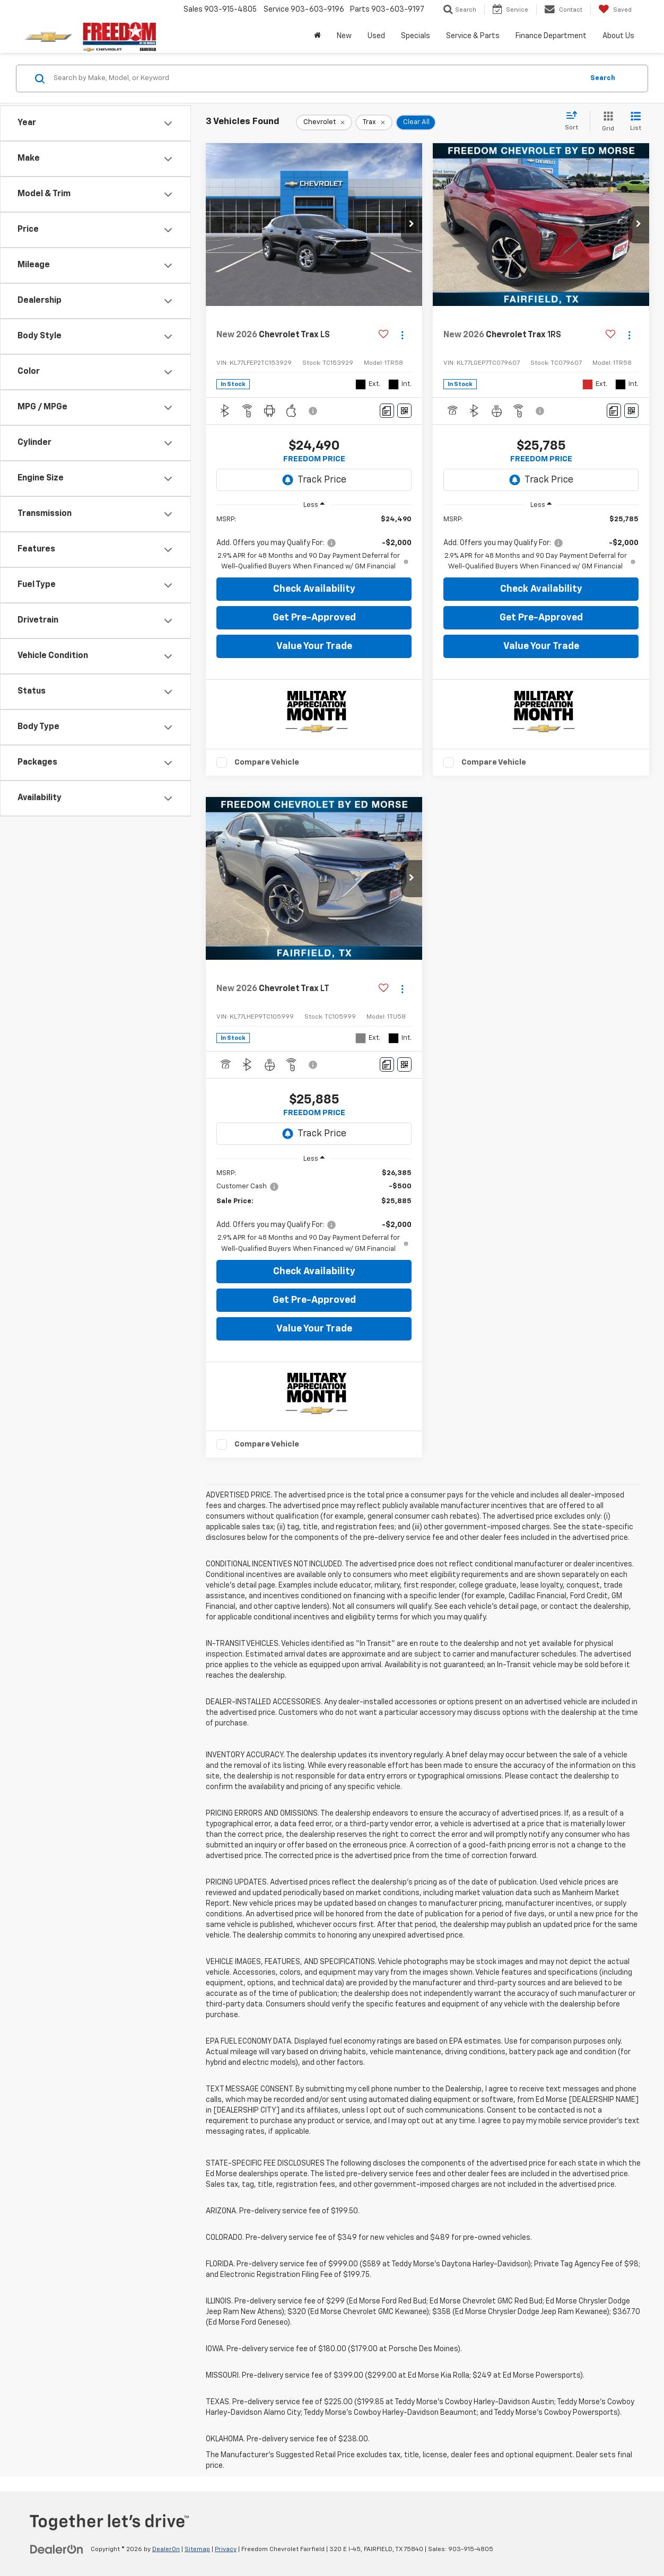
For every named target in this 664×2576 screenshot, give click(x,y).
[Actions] (402, 335)
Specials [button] (415, 36)
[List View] (635, 122)
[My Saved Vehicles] (615, 9)
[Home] (317, 36)
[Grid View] (606, 122)
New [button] (344, 36)
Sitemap (197, 2549)
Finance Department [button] (551, 36)
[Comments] (387, 411)
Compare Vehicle (266, 762)
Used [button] (376, 36)
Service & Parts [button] (473, 36)
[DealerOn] (57, 2549)
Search (602, 78)
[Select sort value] (575, 121)
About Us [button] (618, 36)
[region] (314, 543)
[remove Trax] (373, 122)
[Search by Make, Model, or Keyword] (317, 78)
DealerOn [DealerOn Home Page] (166, 2549)
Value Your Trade (314, 646)
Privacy (226, 2549)
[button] (411, 224)
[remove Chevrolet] (324, 122)
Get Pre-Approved (314, 618)
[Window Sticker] (404, 411)
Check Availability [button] (314, 589)
